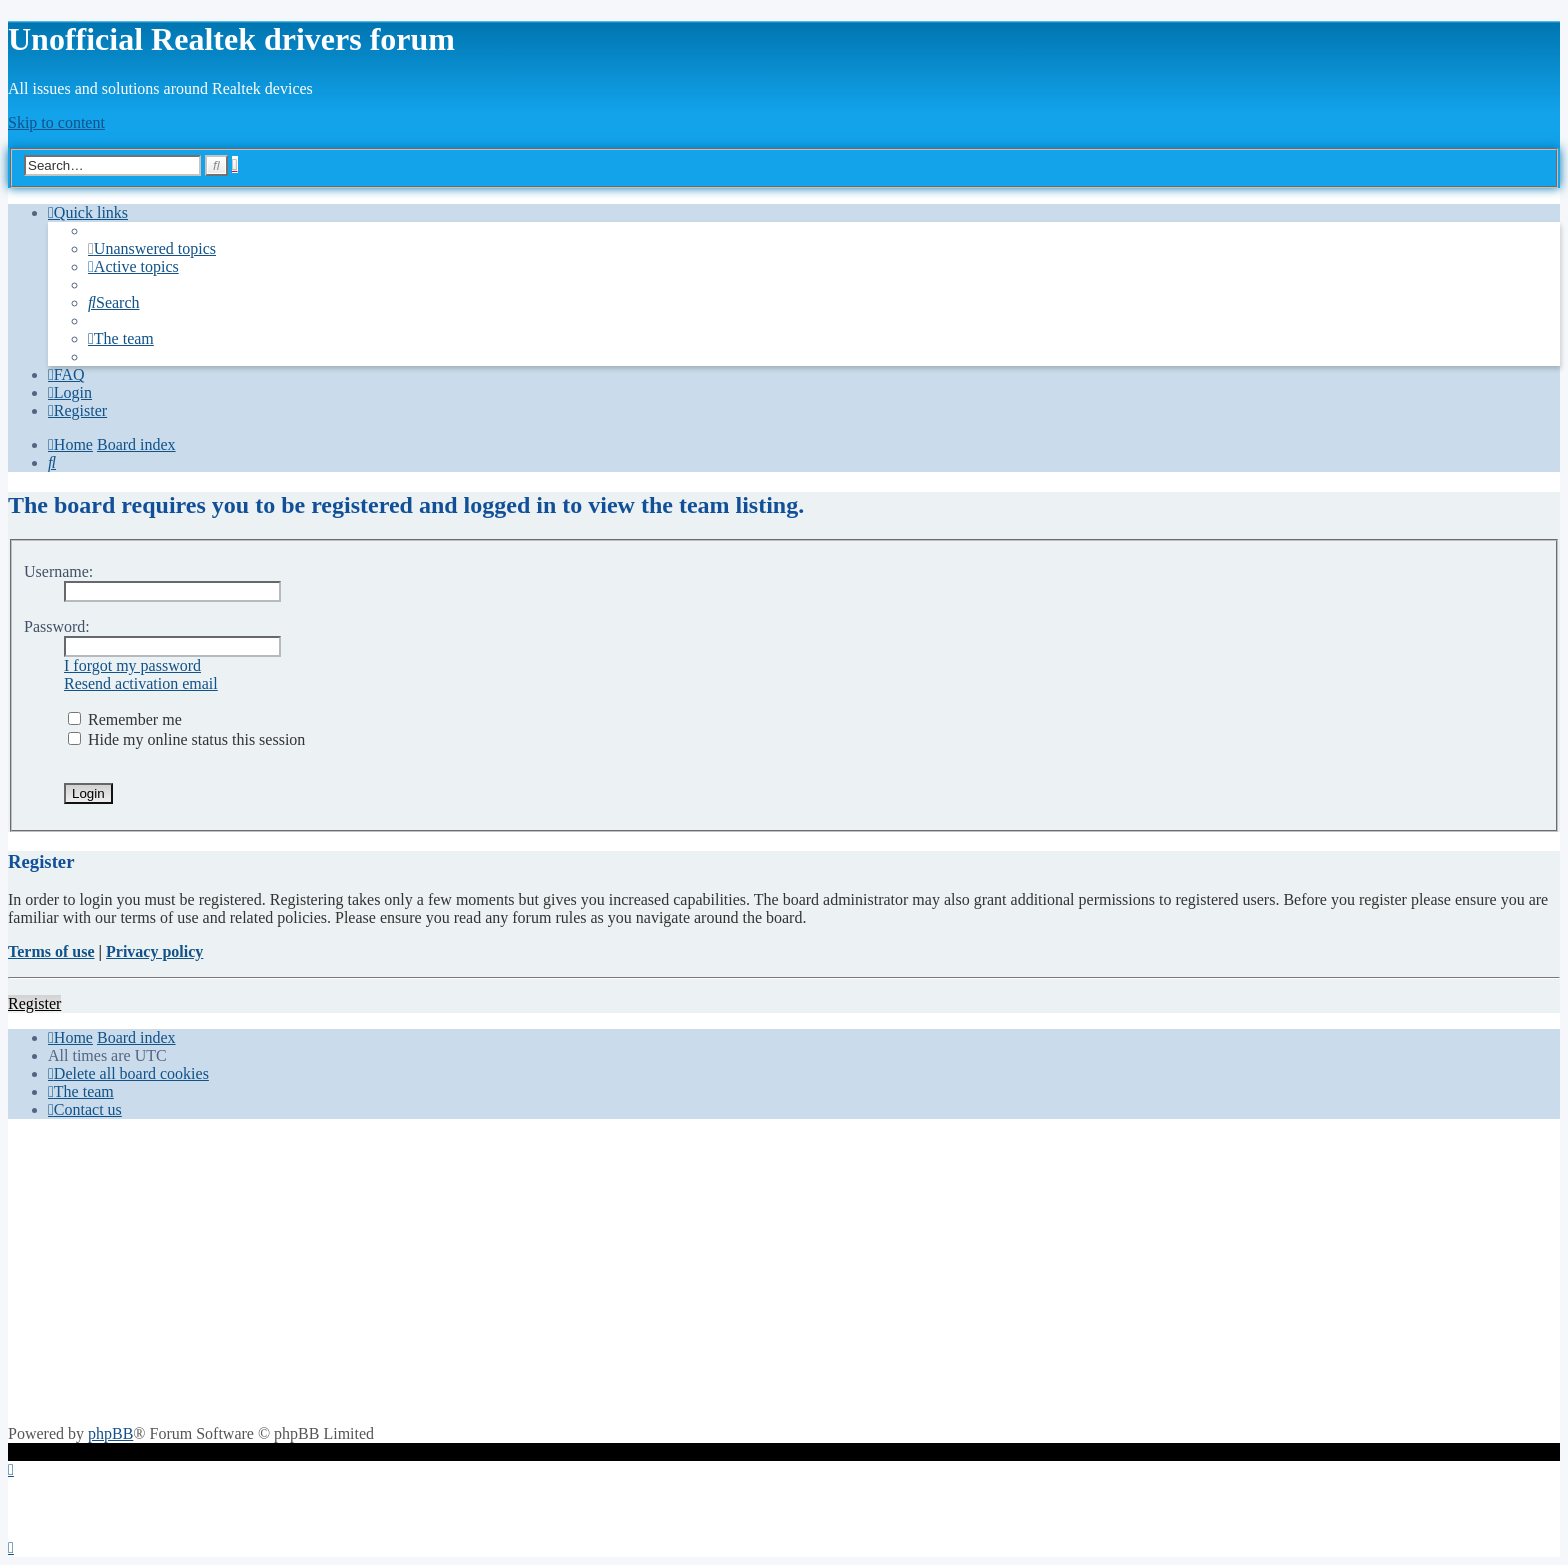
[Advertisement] (784, 1275)
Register (34, 1003)
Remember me (125, 719)
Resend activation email (141, 683)
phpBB (110, 1433)
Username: (58, 571)
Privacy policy (154, 951)
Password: (57, 626)
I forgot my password (132, 665)
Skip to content (56, 122)
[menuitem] (152, 248)
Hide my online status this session (186, 739)
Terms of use (51, 951)
